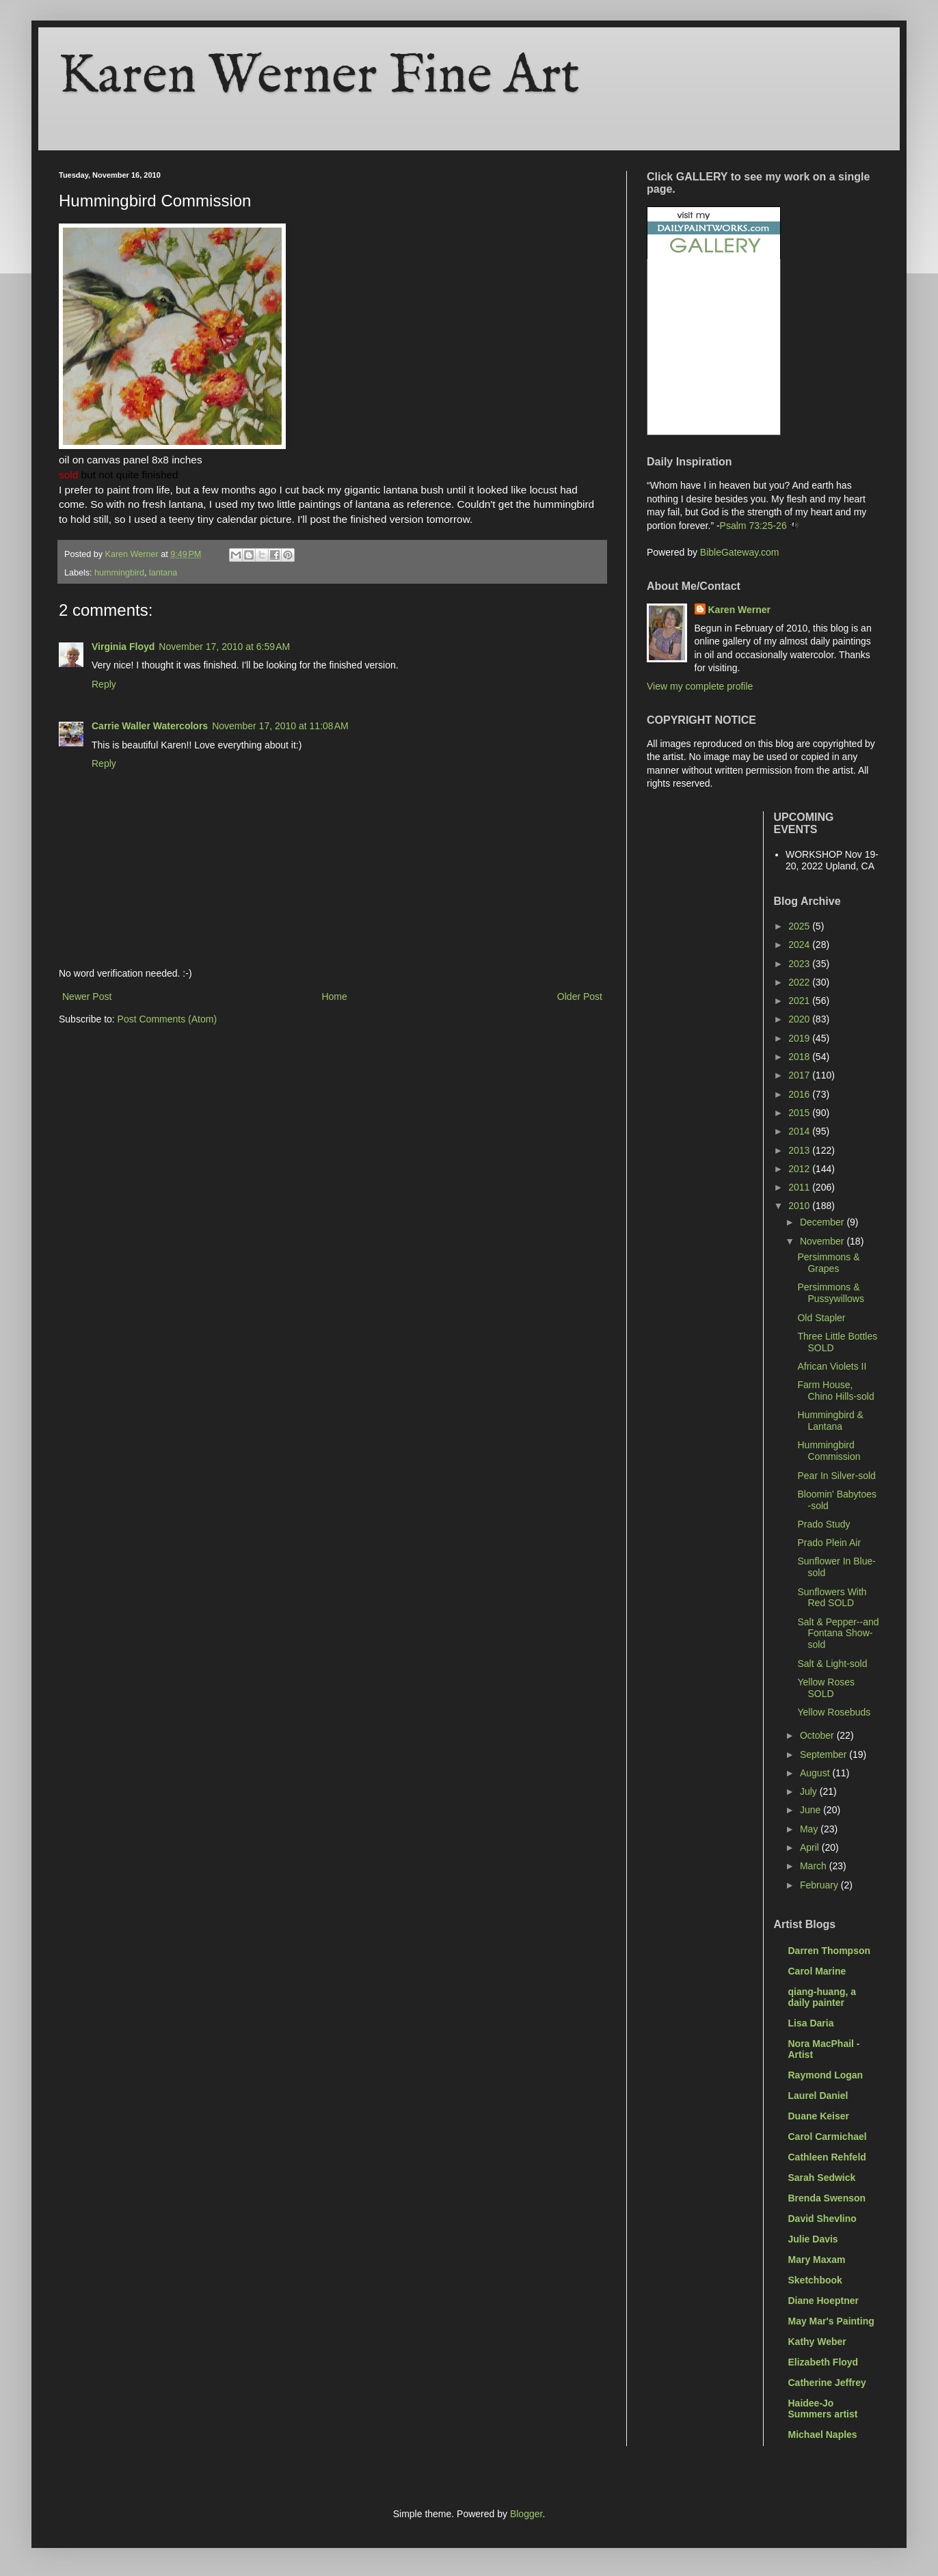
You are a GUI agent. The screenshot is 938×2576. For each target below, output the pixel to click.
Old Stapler (821, 1317)
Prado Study (823, 1524)
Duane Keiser (818, 2116)
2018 (800, 1056)
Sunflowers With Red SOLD (831, 1597)
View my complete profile (700, 686)
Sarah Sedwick (822, 2177)
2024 (800, 944)
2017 (800, 1075)
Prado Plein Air (829, 1542)
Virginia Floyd (123, 646)
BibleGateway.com (739, 552)
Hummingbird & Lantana (830, 1420)
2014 (800, 1131)
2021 (800, 1000)
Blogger (526, 2513)
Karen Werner (739, 609)
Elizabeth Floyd (823, 2362)
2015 (800, 1112)
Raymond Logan (825, 2075)
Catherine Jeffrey (827, 2382)
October (818, 1735)
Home (334, 996)
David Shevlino (822, 2218)
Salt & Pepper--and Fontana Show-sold (838, 1633)
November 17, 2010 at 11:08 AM (280, 725)
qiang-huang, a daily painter (822, 1997)
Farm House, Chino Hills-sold (835, 1390)
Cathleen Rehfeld (827, 2157)
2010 (800, 1205)
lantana (163, 573)
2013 (800, 1150)
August (816, 1772)
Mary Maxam (817, 2259)
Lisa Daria (811, 2023)
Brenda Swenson (827, 2198)
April (811, 1847)
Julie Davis (813, 2239)
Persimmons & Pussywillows (830, 1293)
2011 (800, 1187)
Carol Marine (817, 1971)
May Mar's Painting (831, 2321)
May (810, 1828)
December (823, 1222)
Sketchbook (815, 2280)
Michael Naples (822, 2434)
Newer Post (86, 996)
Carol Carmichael (827, 2136)
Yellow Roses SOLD (826, 1688)
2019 (800, 1038)
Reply (104, 684)
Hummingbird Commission (828, 1450)
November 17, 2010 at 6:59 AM (224, 646)
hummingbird (119, 573)
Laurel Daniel (818, 2095)
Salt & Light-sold (832, 1663)
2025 (800, 926)
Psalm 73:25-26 (753, 525)
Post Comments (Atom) (167, 1019)
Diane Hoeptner (823, 2300)
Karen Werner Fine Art (319, 76)
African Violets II (831, 1366)
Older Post (579, 996)
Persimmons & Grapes (828, 1262)
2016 (800, 1094)
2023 (800, 963)
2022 (800, 982)
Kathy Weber (817, 2341)
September (824, 1754)
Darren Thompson (829, 1950)
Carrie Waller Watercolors (150, 725)
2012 (800, 1168)
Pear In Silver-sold (836, 1475)
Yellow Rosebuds (833, 1712)
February (820, 1885)
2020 (800, 1019)
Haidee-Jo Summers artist (823, 2408)
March (814, 1865)
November (823, 1241)
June (811, 1809)
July (810, 1791)
